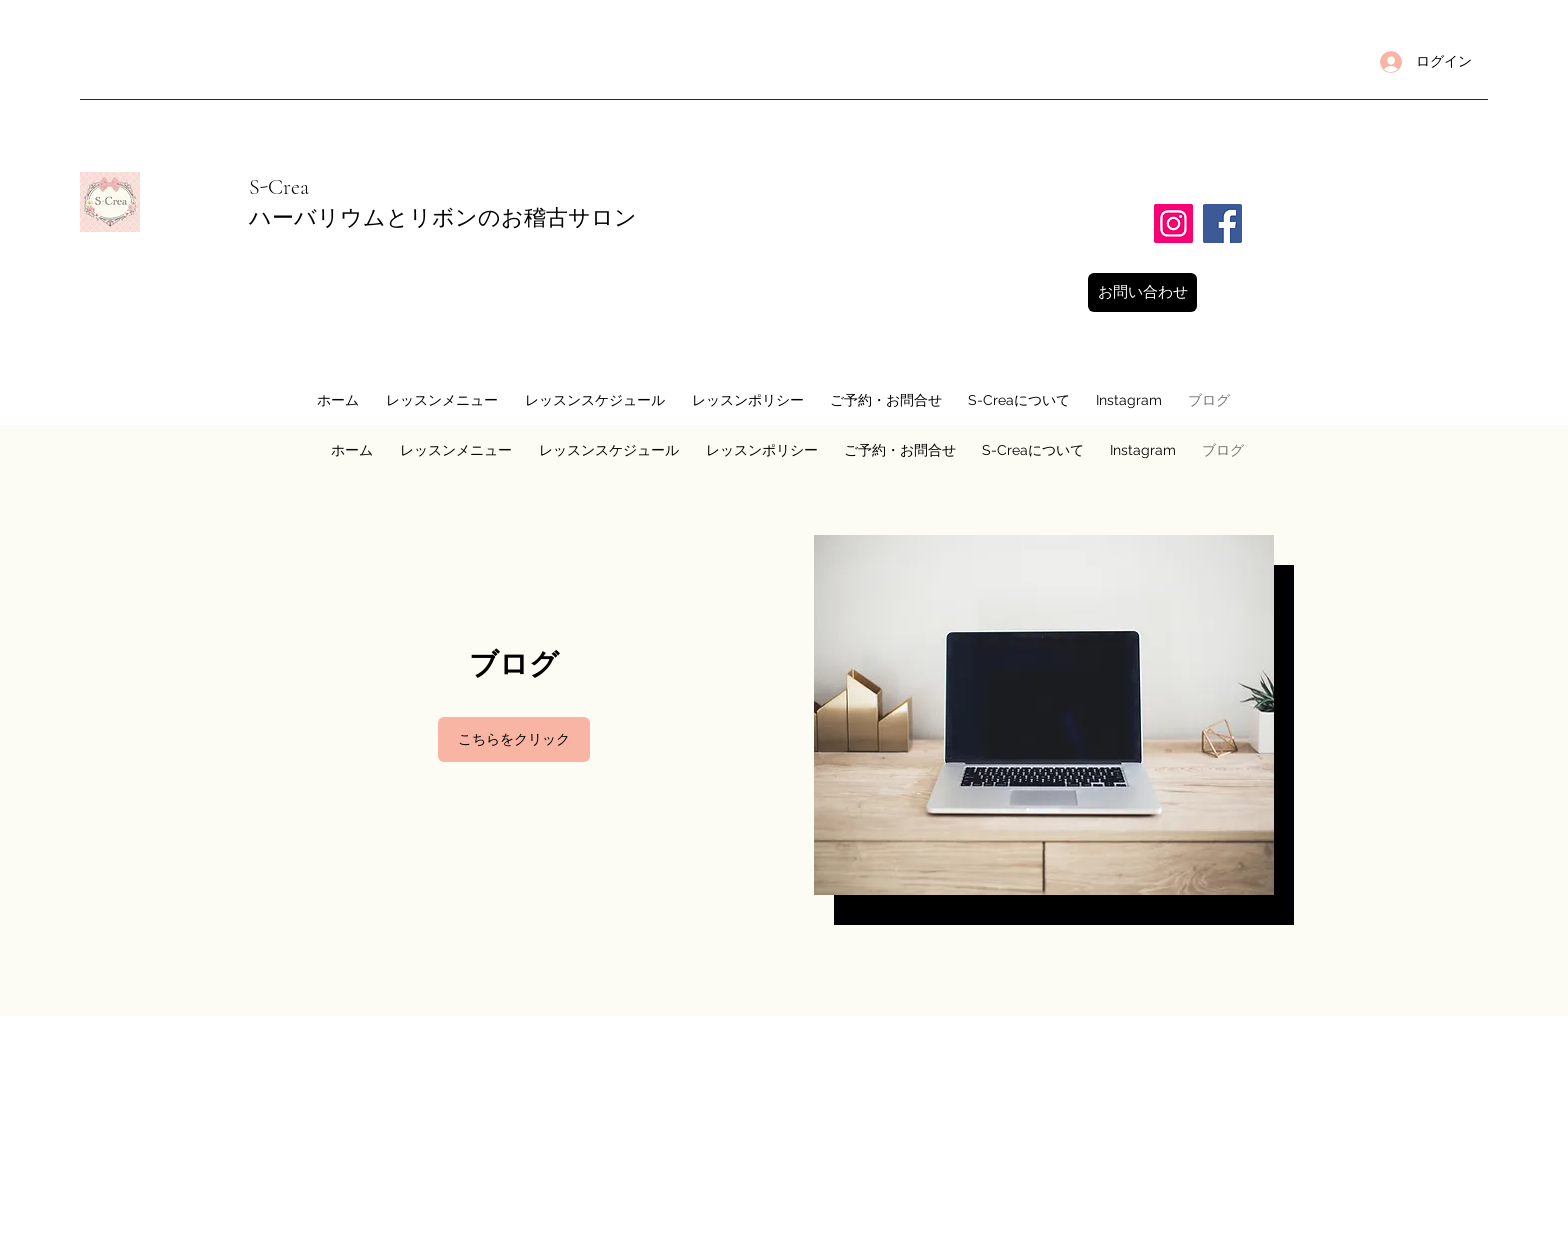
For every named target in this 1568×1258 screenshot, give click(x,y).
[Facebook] (1222, 223)
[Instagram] (1173, 223)
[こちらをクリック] (514, 739)
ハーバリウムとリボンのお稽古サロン (454, 218)
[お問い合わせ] (1142, 292)
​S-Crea (279, 187)
